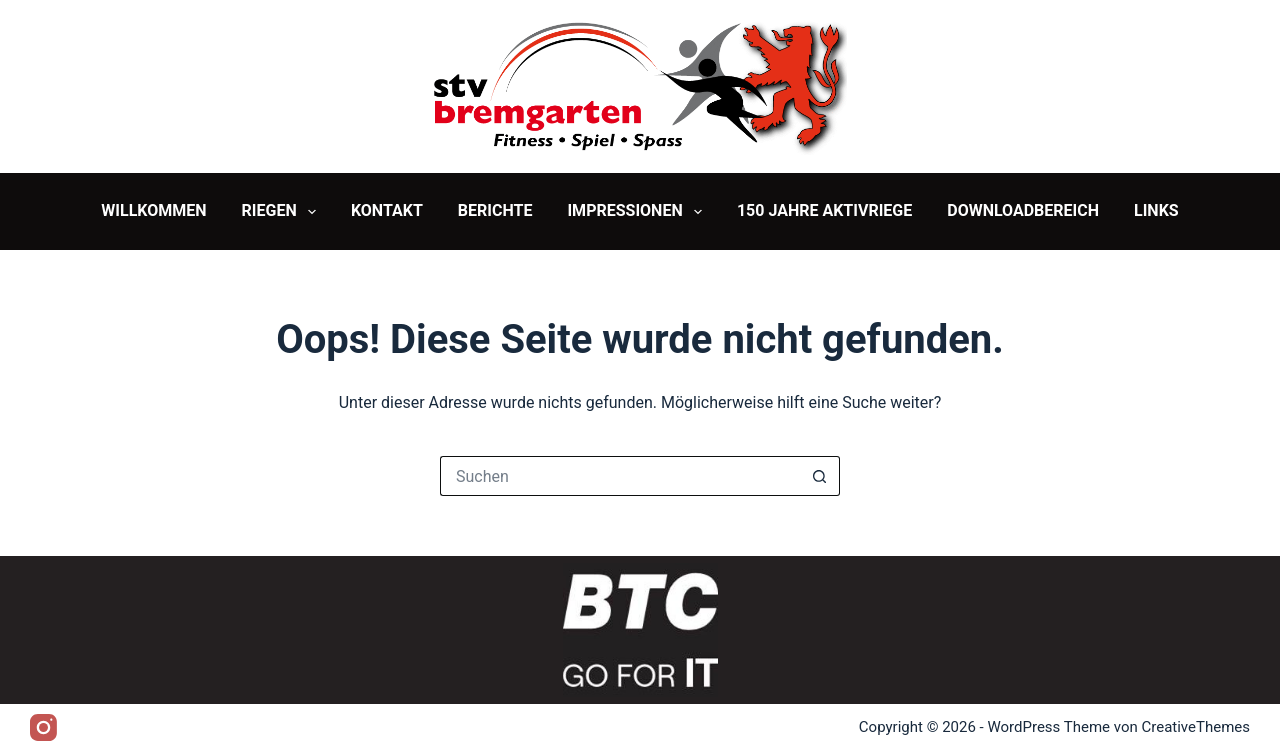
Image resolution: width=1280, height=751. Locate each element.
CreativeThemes (1195, 727)
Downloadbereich (1023, 210)
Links (1156, 210)
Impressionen (638, 212)
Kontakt (387, 210)
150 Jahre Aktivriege (824, 210)
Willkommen (153, 210)
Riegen (283, 212)
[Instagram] (43, 727)
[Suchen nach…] (620, 476)
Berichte (495, 210)
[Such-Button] (820, 476)
